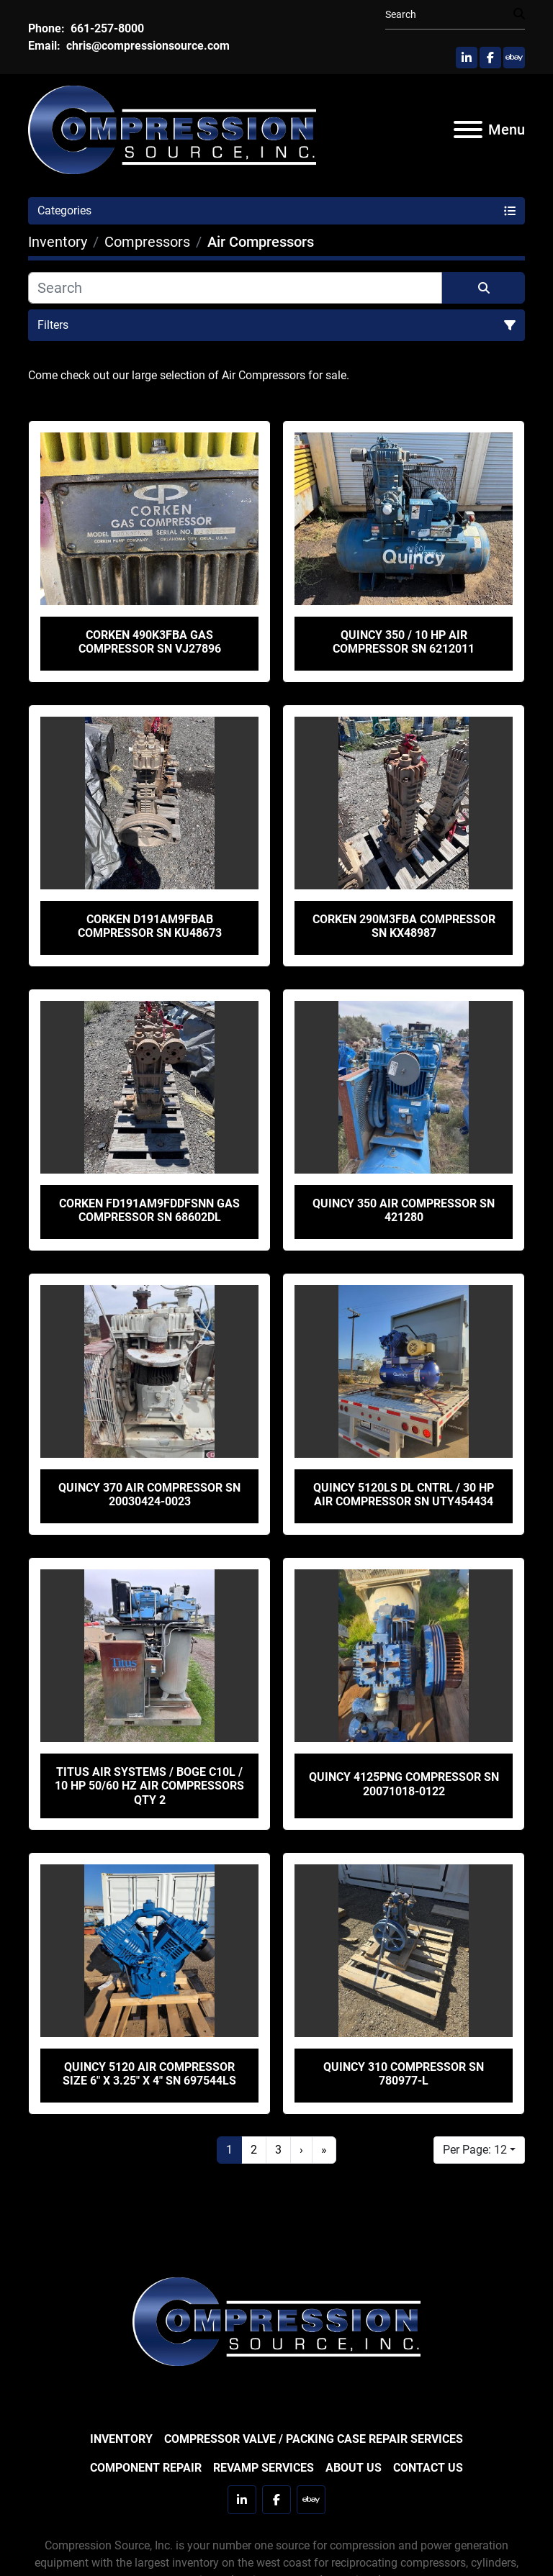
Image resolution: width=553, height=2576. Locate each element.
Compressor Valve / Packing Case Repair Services (313, 2439)
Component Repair (146, 2468)
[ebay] (514, 57)
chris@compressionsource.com (146, 46)
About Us (353, 2468)
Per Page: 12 (475, 2150)
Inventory (121, 2439)
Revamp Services (263, 2468)
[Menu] (468, 129)
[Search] (449, 14)
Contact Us (428, 2468)
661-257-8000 (106, 28)
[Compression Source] (276, 2320)
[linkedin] (466, 57)
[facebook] (490, 57)
